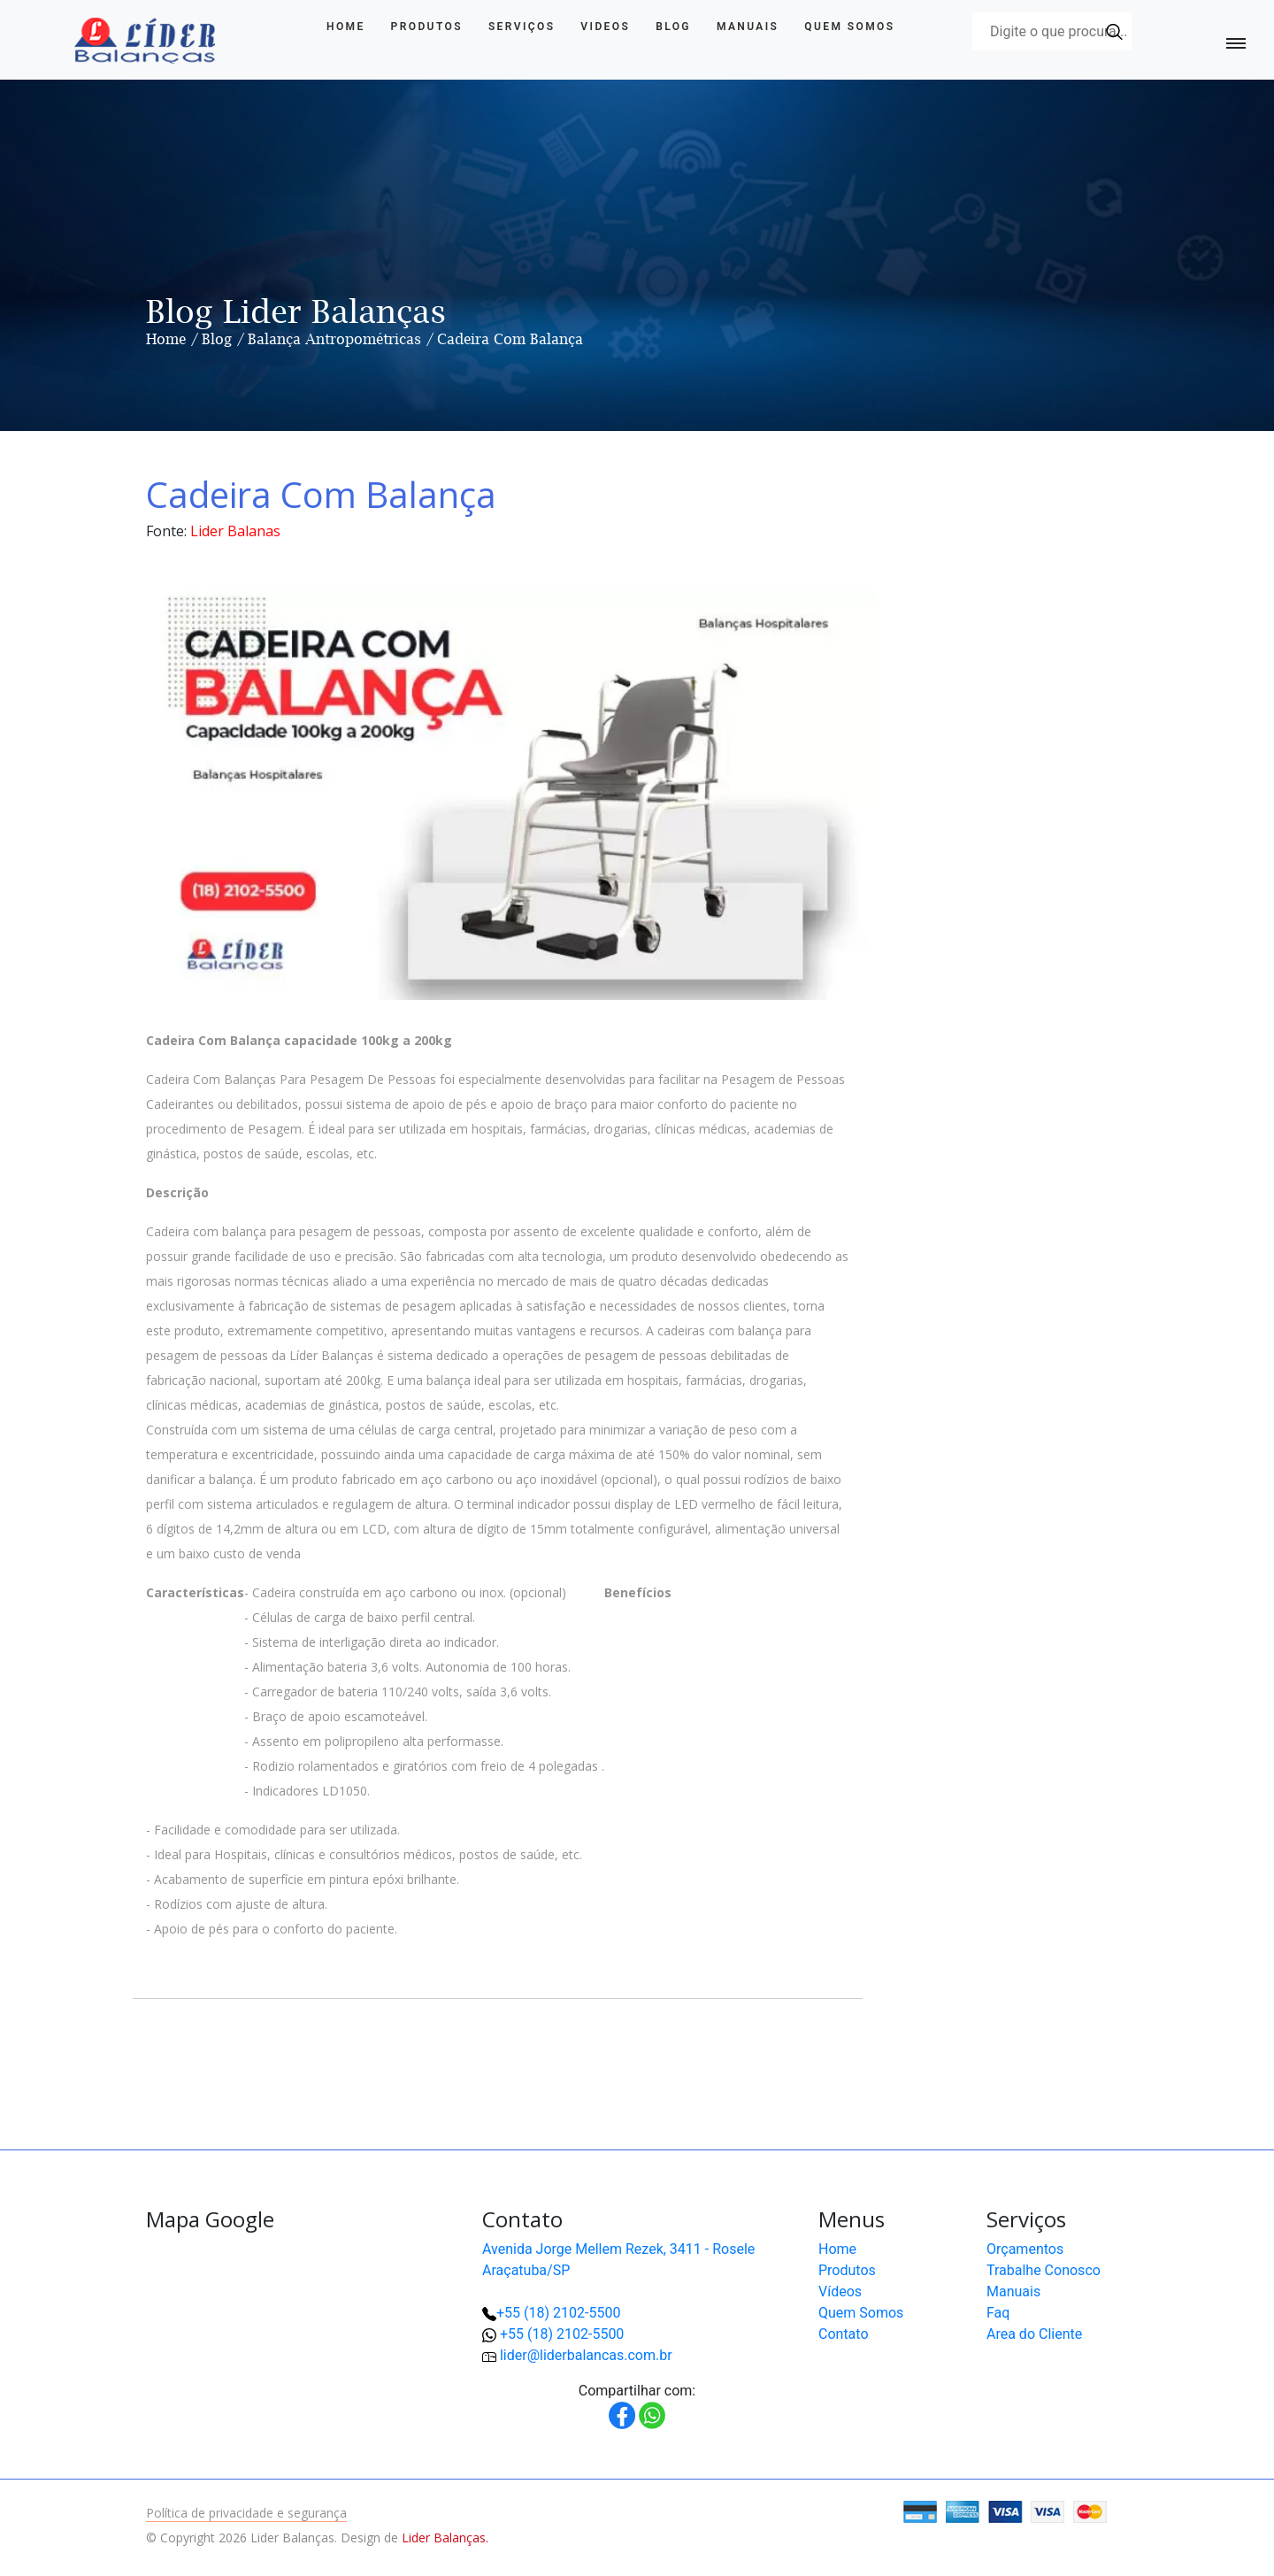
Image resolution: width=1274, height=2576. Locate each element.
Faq (997, 2312)
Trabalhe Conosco (1043, 2270)
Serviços (522, 26)
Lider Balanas (235, 531)
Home (345, 26)
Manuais (748, 26)
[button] (1203, 2505)
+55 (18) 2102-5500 (558, 2312)
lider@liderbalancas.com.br (586, 2355)
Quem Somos (849, 26)
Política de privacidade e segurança (246, 2512)
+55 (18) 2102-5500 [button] (562, 2334)
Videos (605, 26)
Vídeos (840, 2291)
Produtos (427, 26)
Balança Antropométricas (334, 339)
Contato (843, 2334)
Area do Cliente (1034, 2334)
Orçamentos (1024, 2249)
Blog (673, 26)
